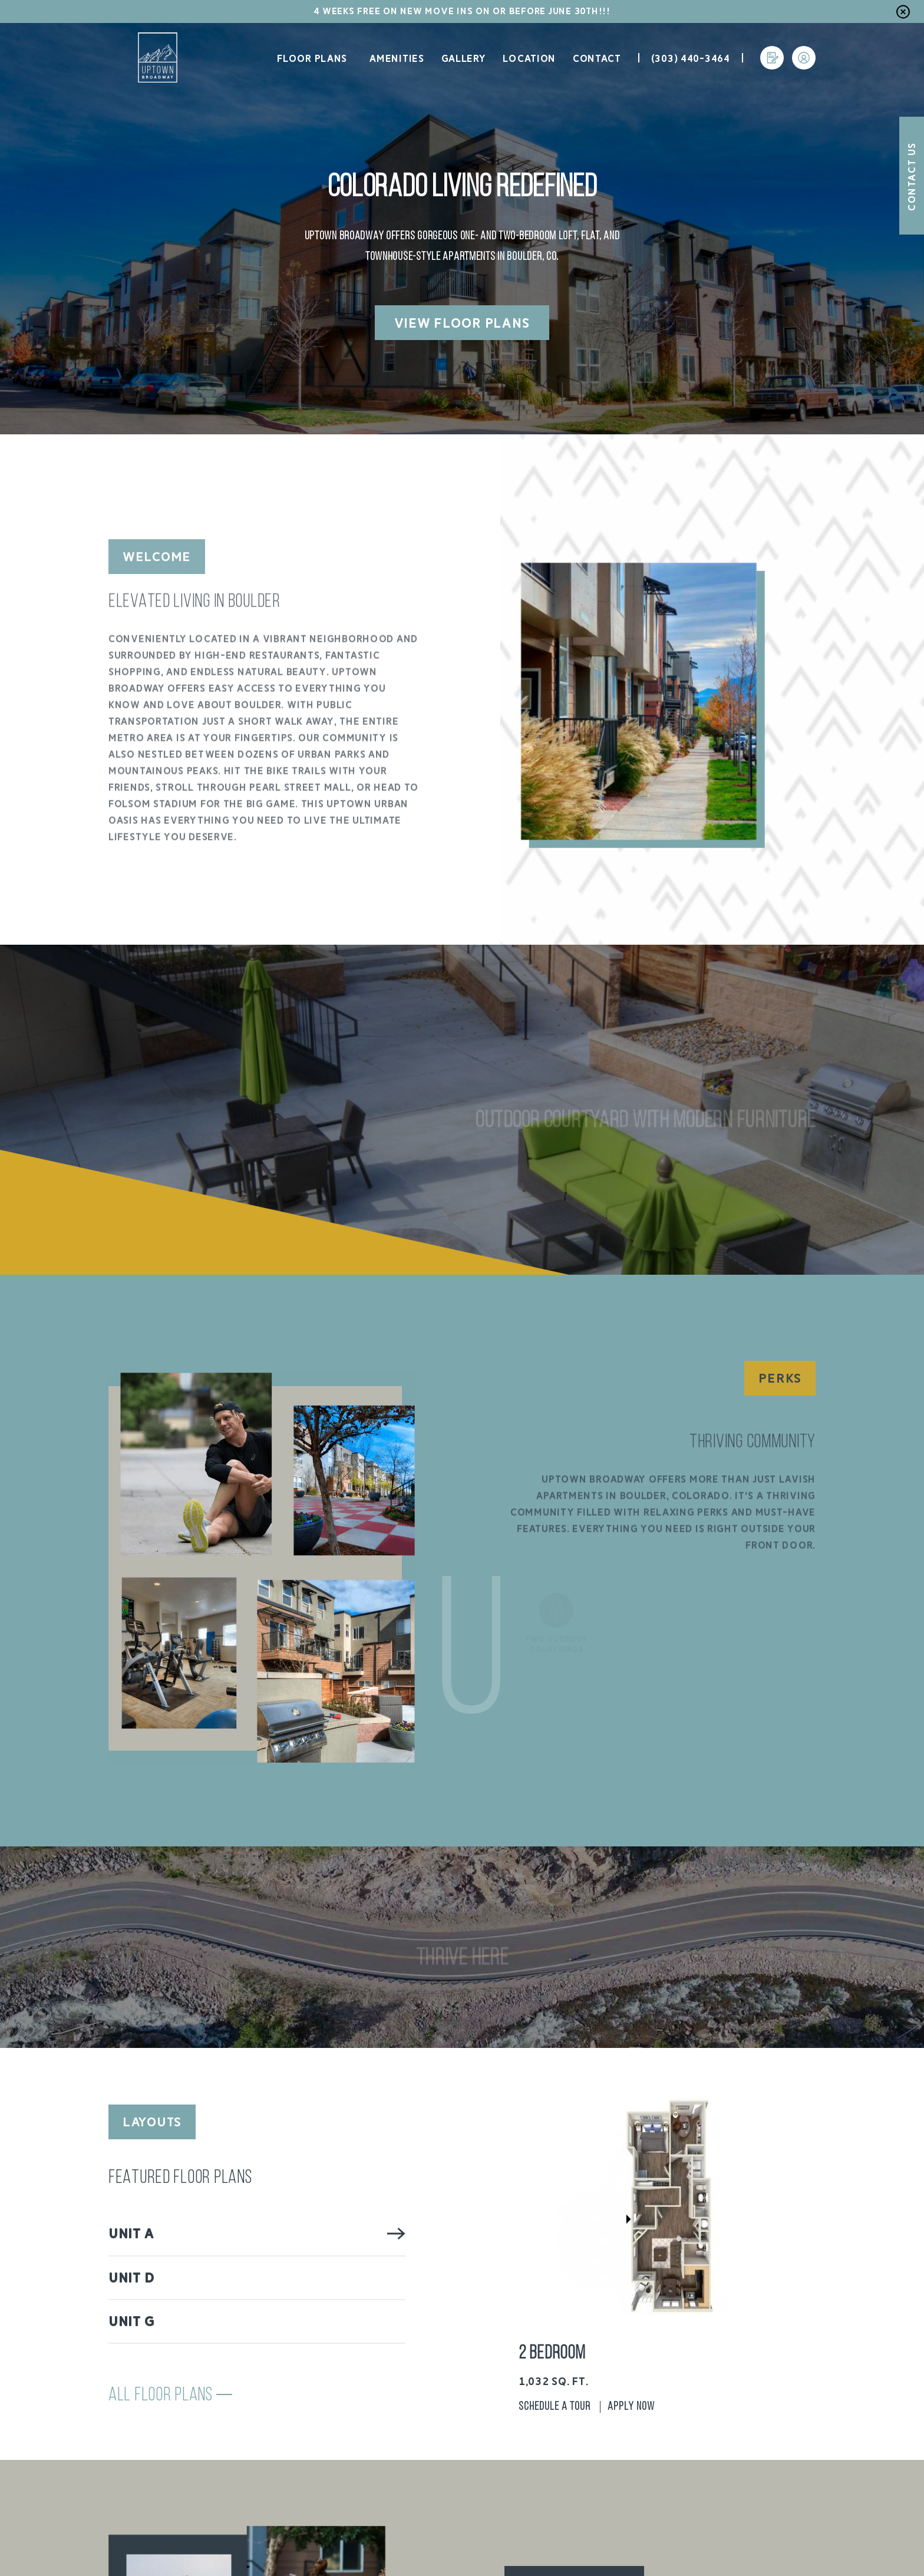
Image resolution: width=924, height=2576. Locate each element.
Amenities (396, 59)
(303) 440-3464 (690, 59)
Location (529, 59)
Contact (597, 59)
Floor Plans (311, 59)
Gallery (463, 59)
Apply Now (631, 2407)
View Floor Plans (462, 323)
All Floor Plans (170, 2395)
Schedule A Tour (554, 2407)
